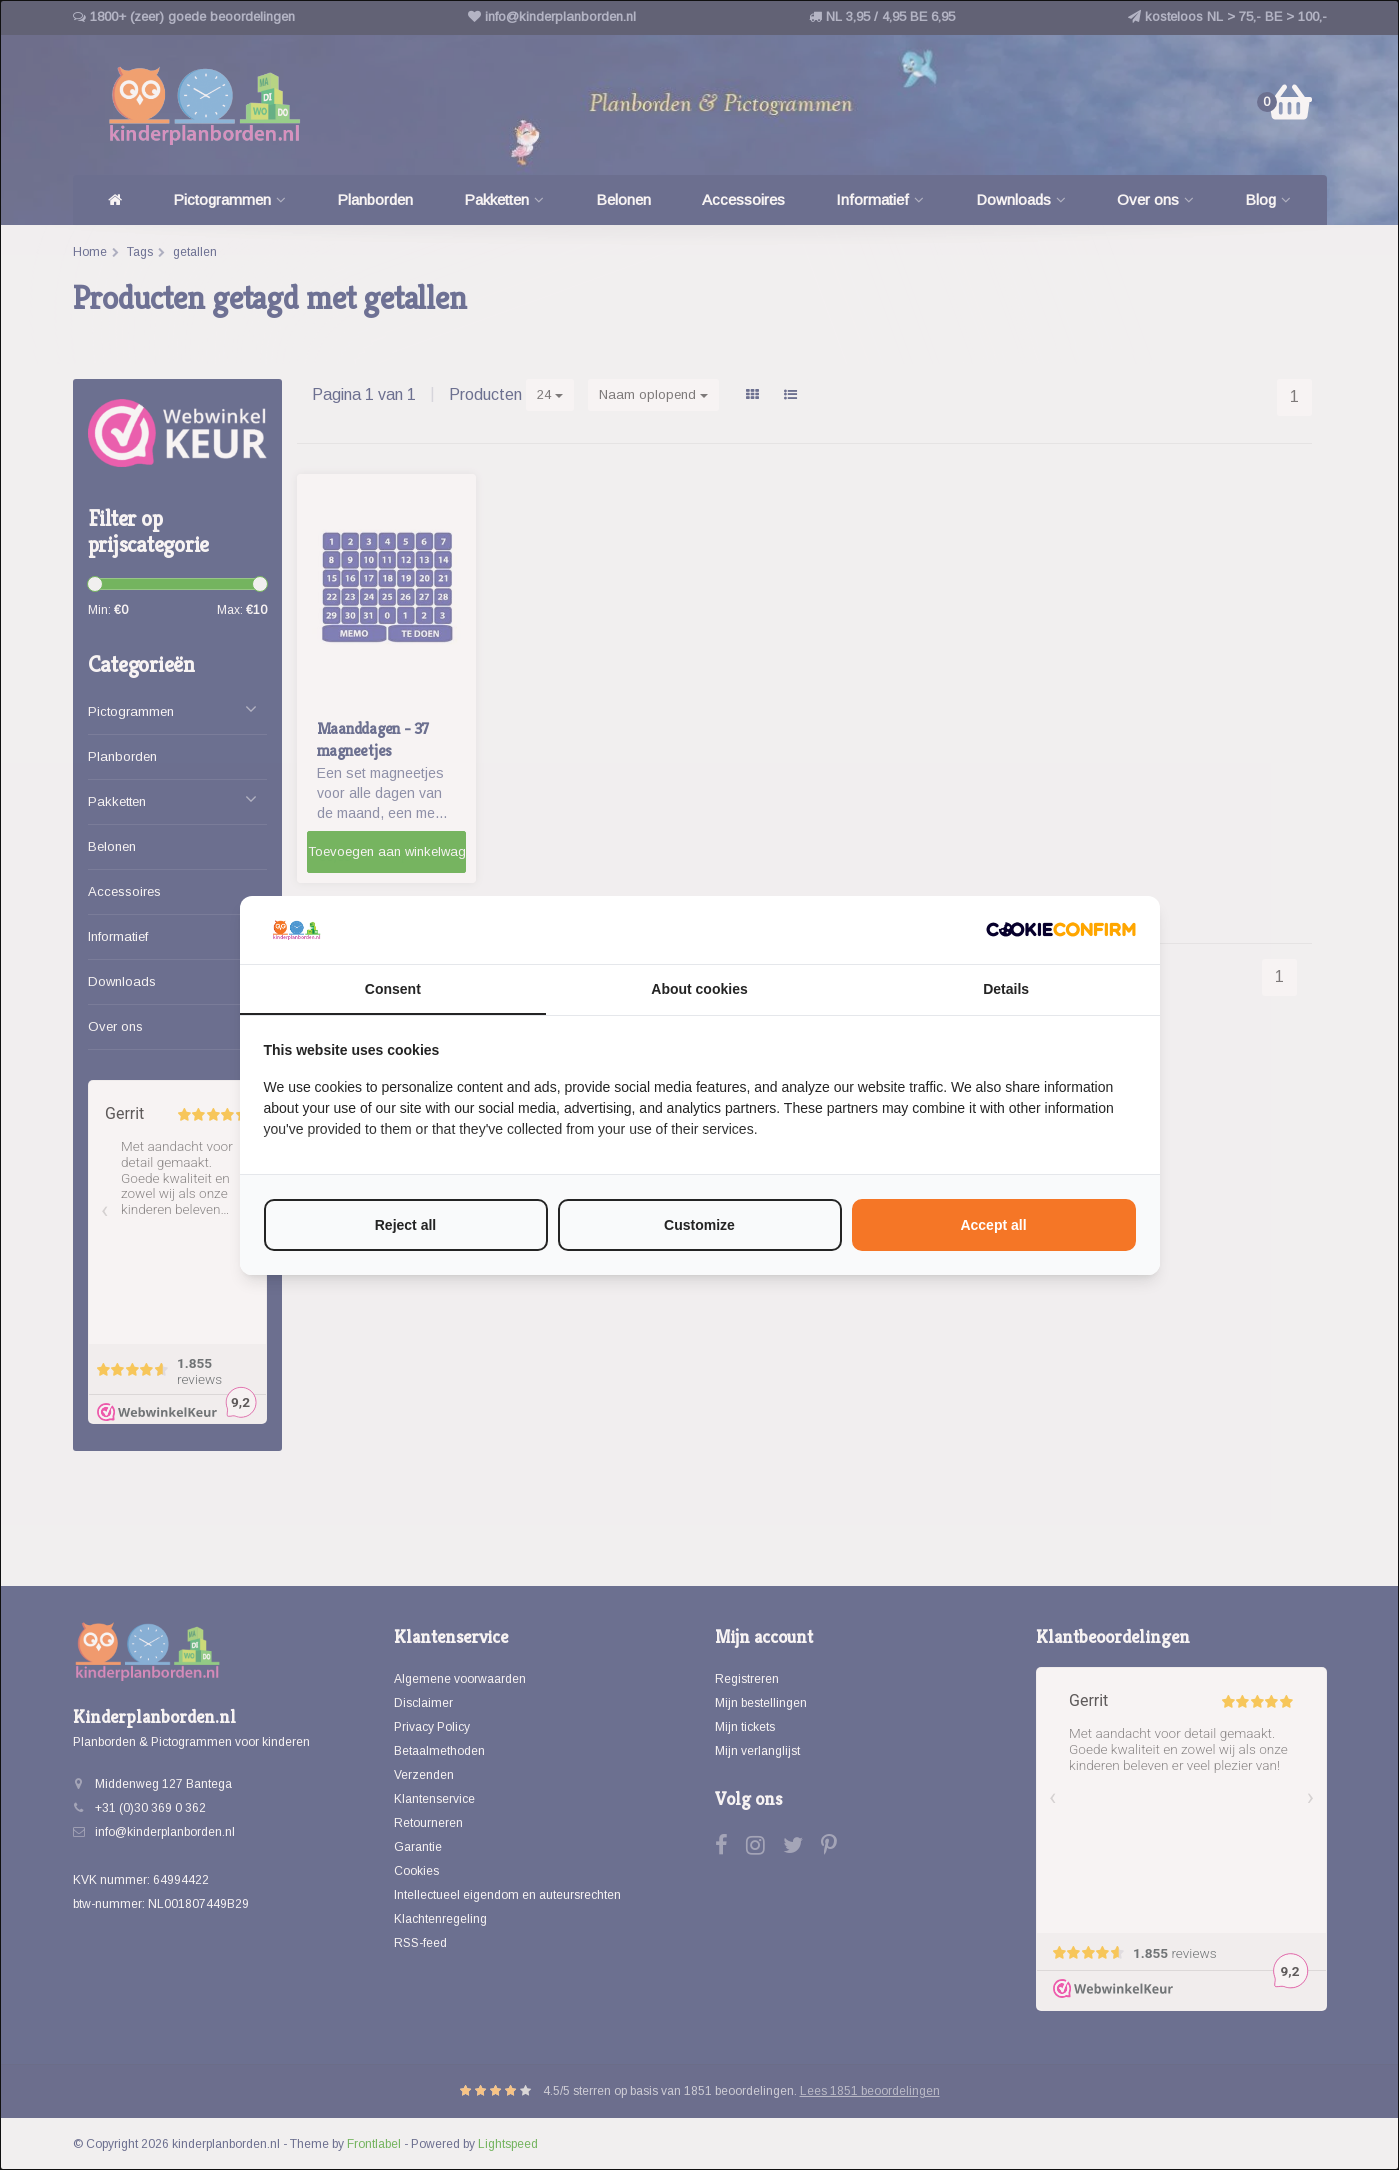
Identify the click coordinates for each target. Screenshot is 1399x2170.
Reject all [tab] (405, 1225)
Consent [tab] (393, 989)
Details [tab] (1006, 989)
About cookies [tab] (699, 989)
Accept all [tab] (993, 1225)
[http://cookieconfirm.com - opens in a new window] (1061, 929)
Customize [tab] (699, 1225)
